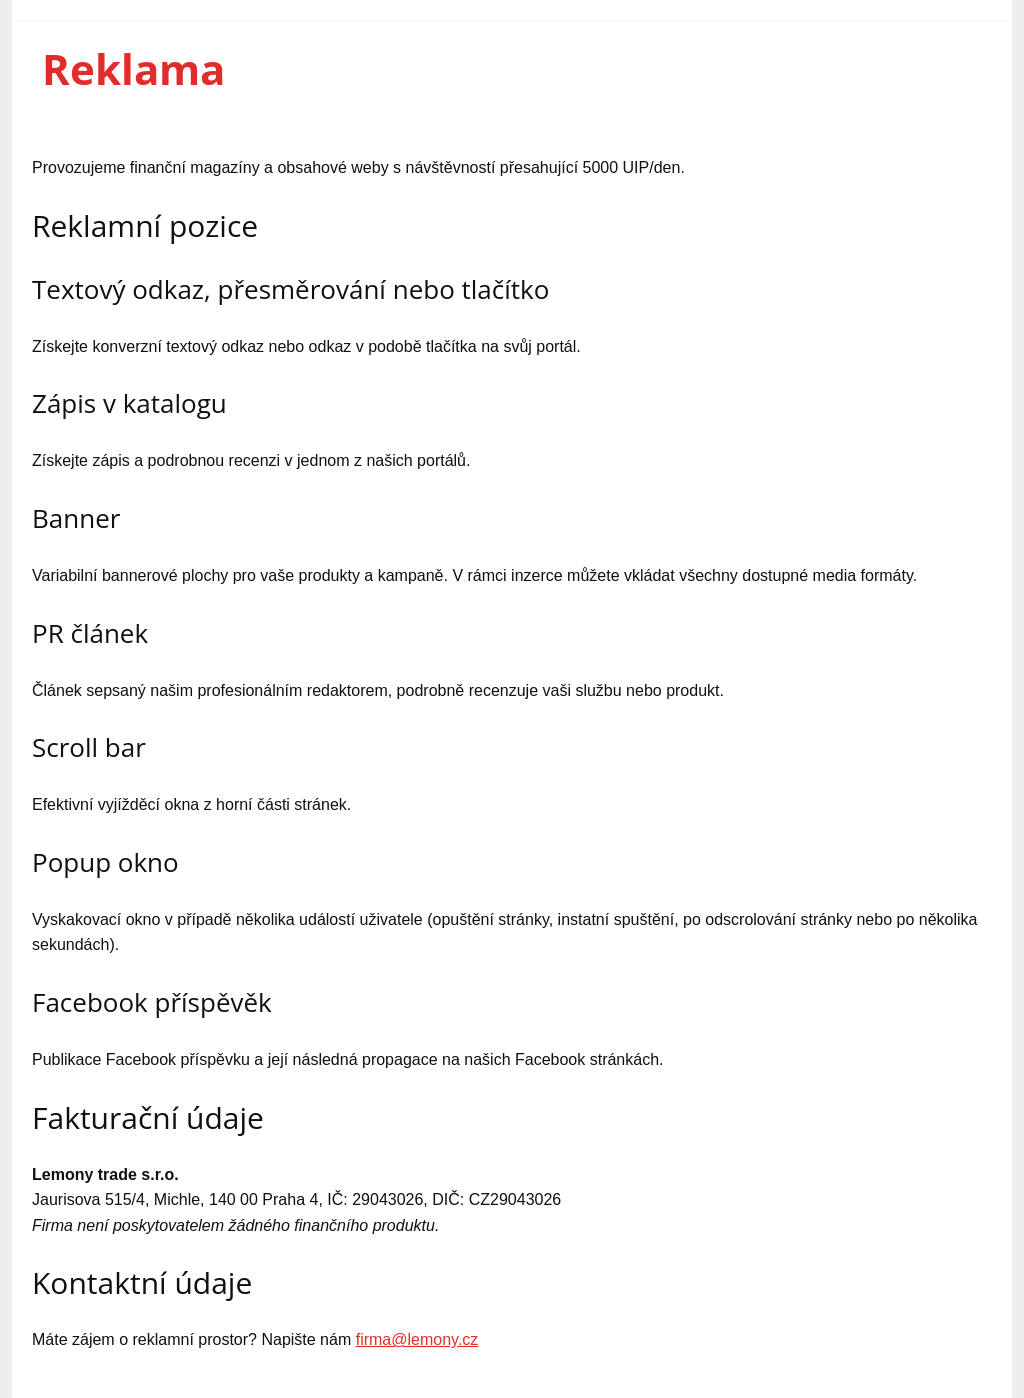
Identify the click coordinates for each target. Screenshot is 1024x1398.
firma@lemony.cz (417, 1339)
